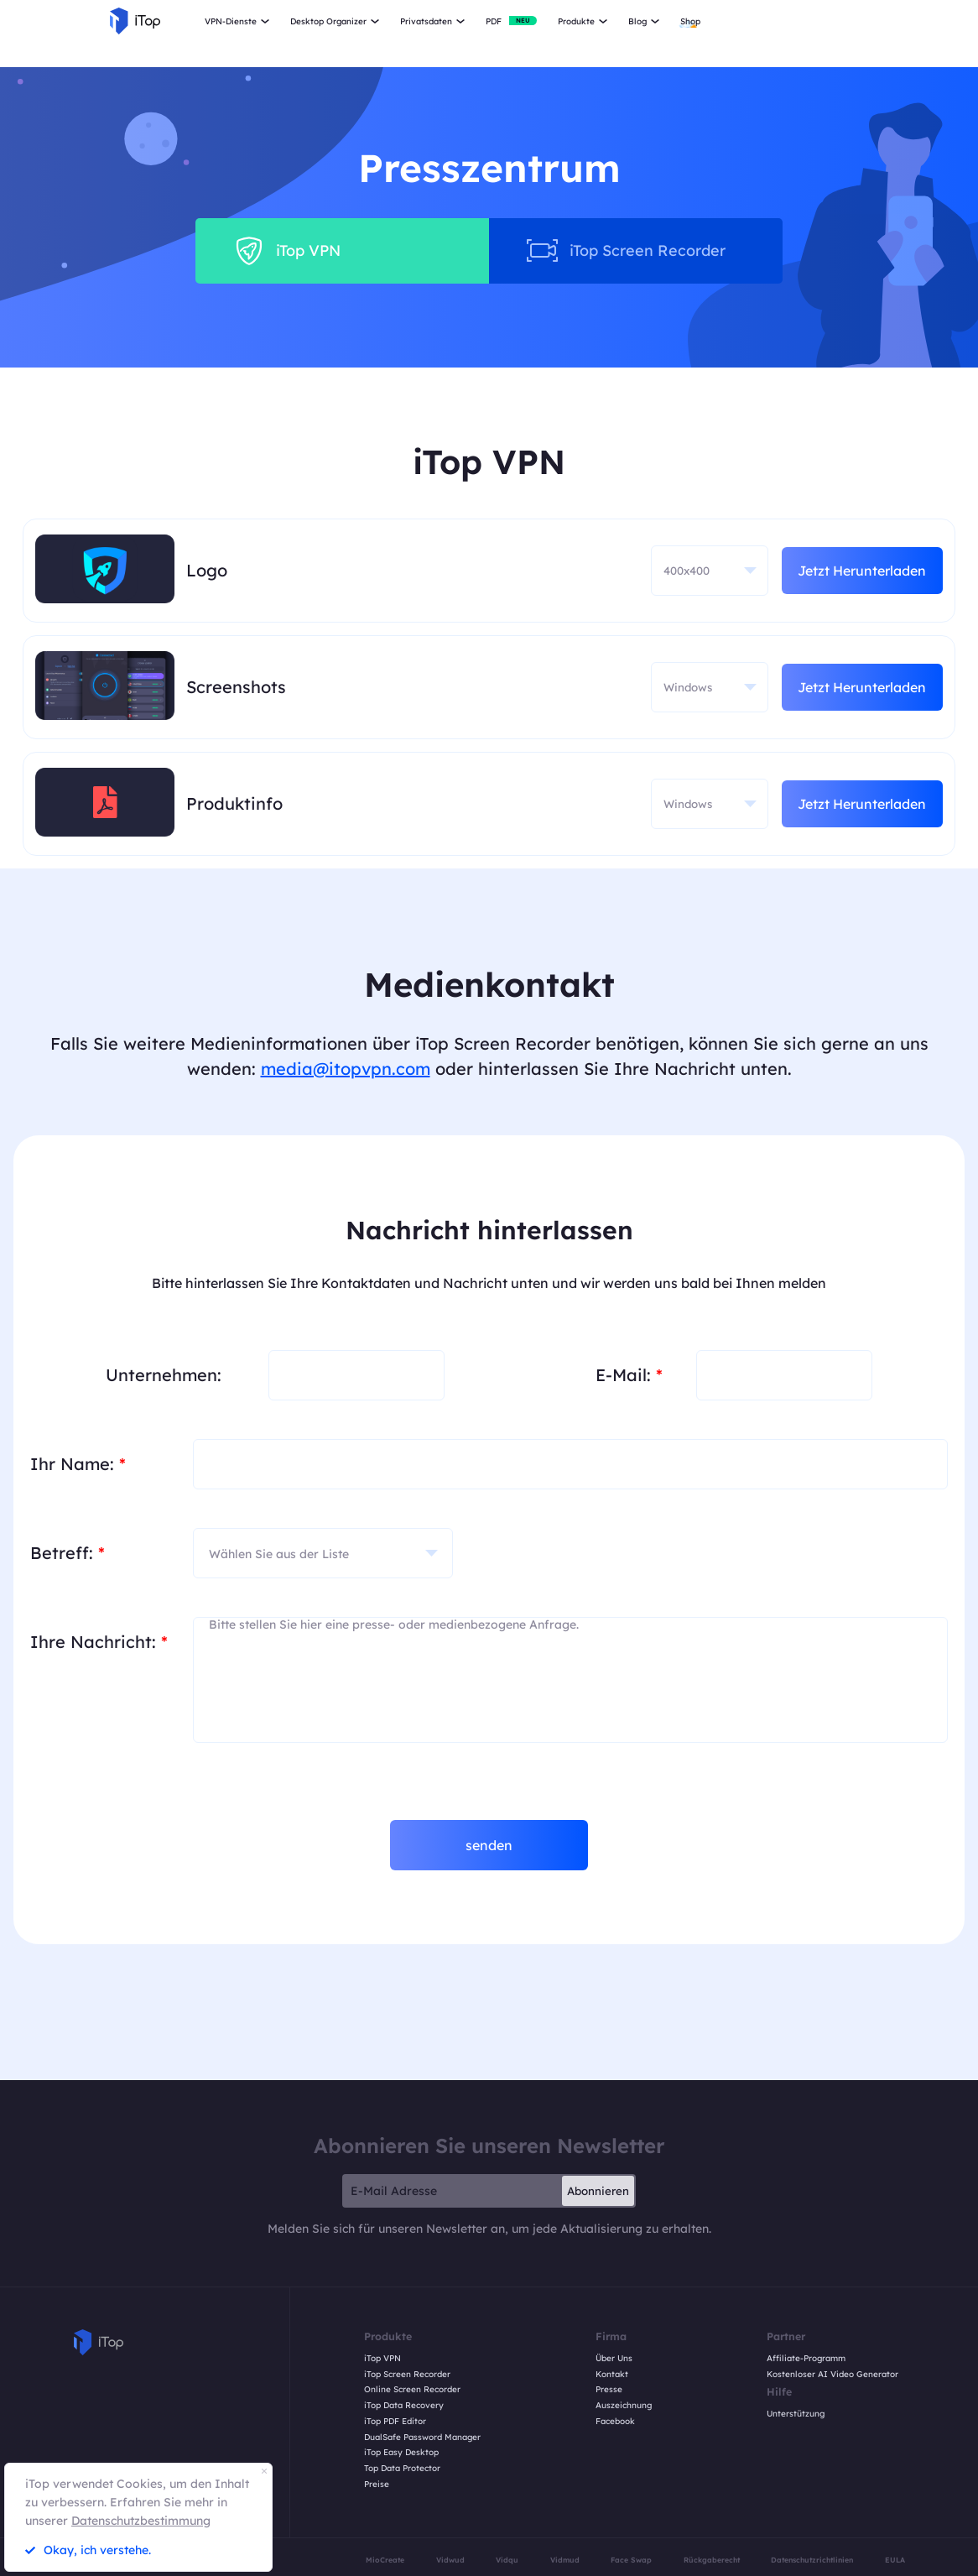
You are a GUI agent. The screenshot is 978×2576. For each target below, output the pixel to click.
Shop (690, 21)
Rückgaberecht (712, 2559)
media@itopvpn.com (345, 1068)
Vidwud (450, 2559)
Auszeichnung (624, 2406)
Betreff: (67, 1552)
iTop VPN (382, 2359)
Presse (609, 2390)
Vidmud (565, 2559)
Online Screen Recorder (412, 2390)
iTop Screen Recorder (407, 2375)
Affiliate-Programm (806, 2359)
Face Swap (631, 2559)
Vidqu (507, 2559)
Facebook (615, 2422)
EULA (895, 2559)
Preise (376, 2485)
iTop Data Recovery (404, 2406)
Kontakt (612, 2375)
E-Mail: (629, 1374)
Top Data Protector (402, 2469)
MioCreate (385, 2559)
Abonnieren (598, 2191)
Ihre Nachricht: (99, 1641)
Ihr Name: (78, 1463)
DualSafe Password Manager (422, 2438)
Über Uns (614, 2359)
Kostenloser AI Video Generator (832, 2375)
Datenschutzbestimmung (141, 2520)
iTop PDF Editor (395, 2422)
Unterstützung (796, 2414)
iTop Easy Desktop (401, 2453)
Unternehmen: (163, 1374)
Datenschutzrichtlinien (812, 2559)
